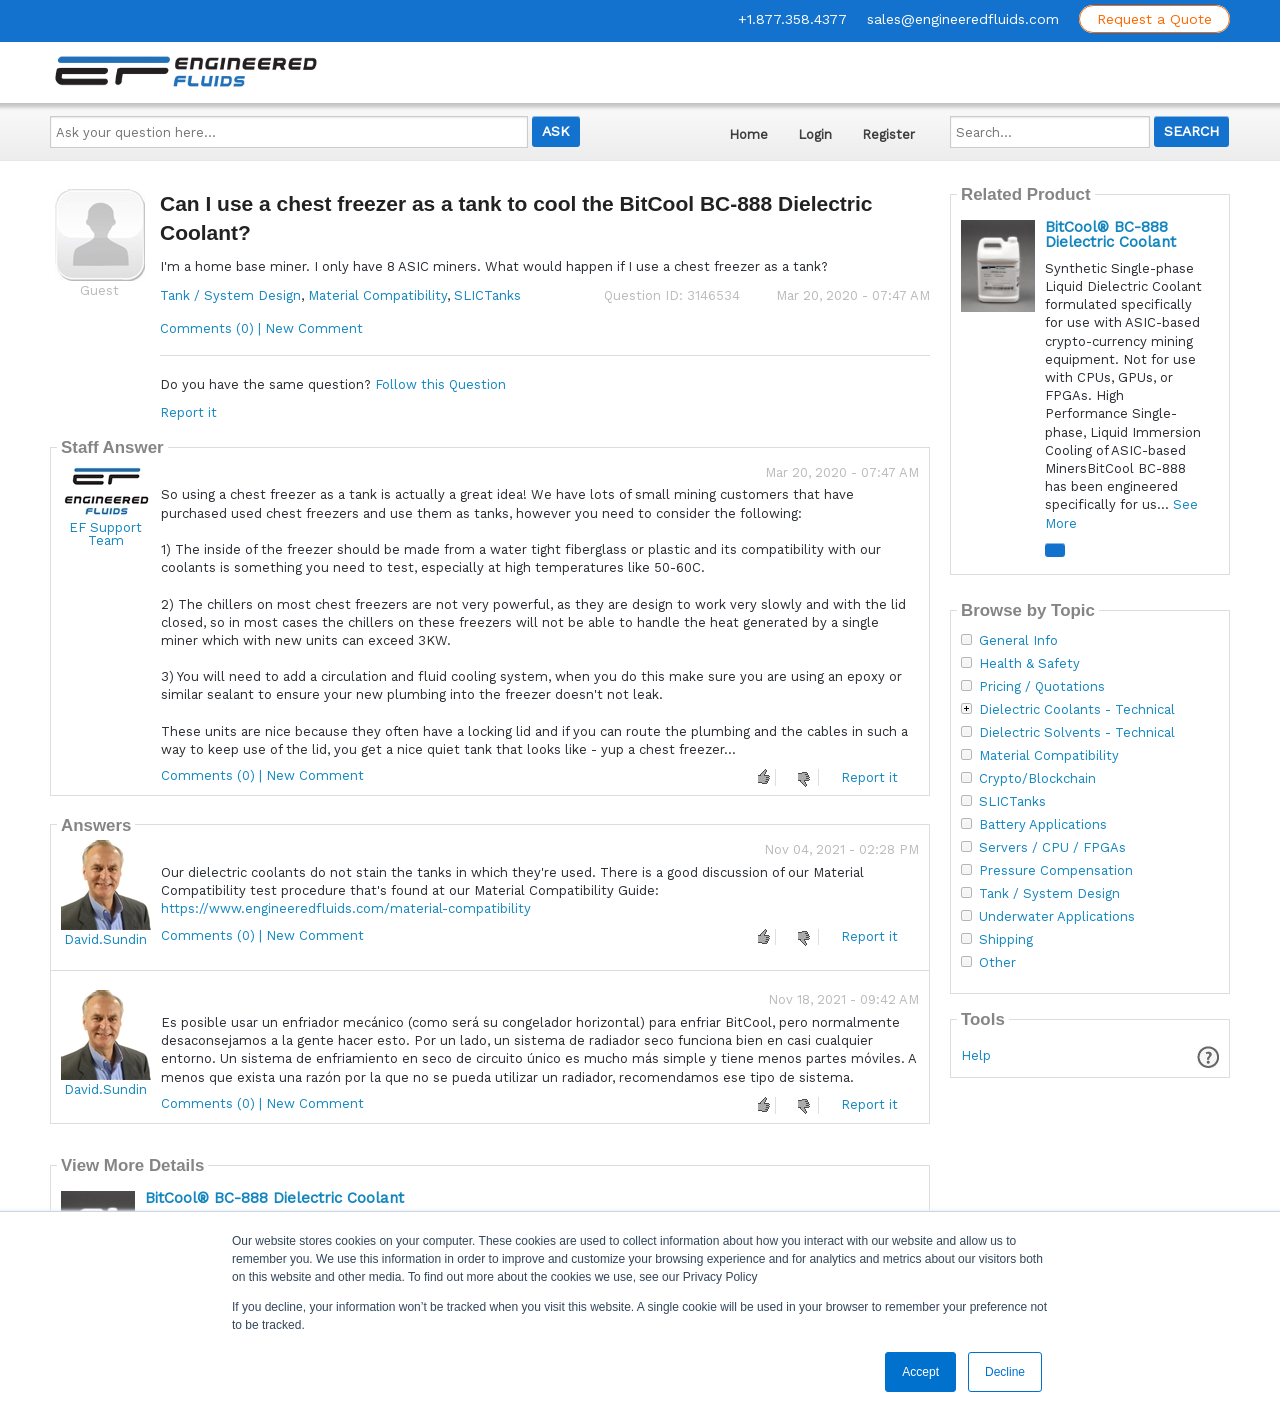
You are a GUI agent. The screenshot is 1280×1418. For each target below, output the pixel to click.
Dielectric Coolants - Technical (1077, 710)
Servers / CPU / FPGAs (1052, 848)
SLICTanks (487, 295)
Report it (188, 412)
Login (815, 134)
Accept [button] (920, 1372)
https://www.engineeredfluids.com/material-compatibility (346, 908)
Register (888, 134)
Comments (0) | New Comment (261, 328)
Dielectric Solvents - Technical (1077, 733)
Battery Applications (1043, 825)
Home (748, 134)
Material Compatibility (377, 295)
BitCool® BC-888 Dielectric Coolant (274, 1198)
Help (976, 1055)
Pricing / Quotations (1042, 687)
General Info (1018, 641)
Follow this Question (440, 384)
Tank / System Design (230, 295)
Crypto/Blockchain (1037, 779)
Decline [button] (1005, 1372)
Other (997, 963)
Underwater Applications (1057, 917)
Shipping (1006, 940)
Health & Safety (1029, 664)
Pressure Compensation (1056, 871)
